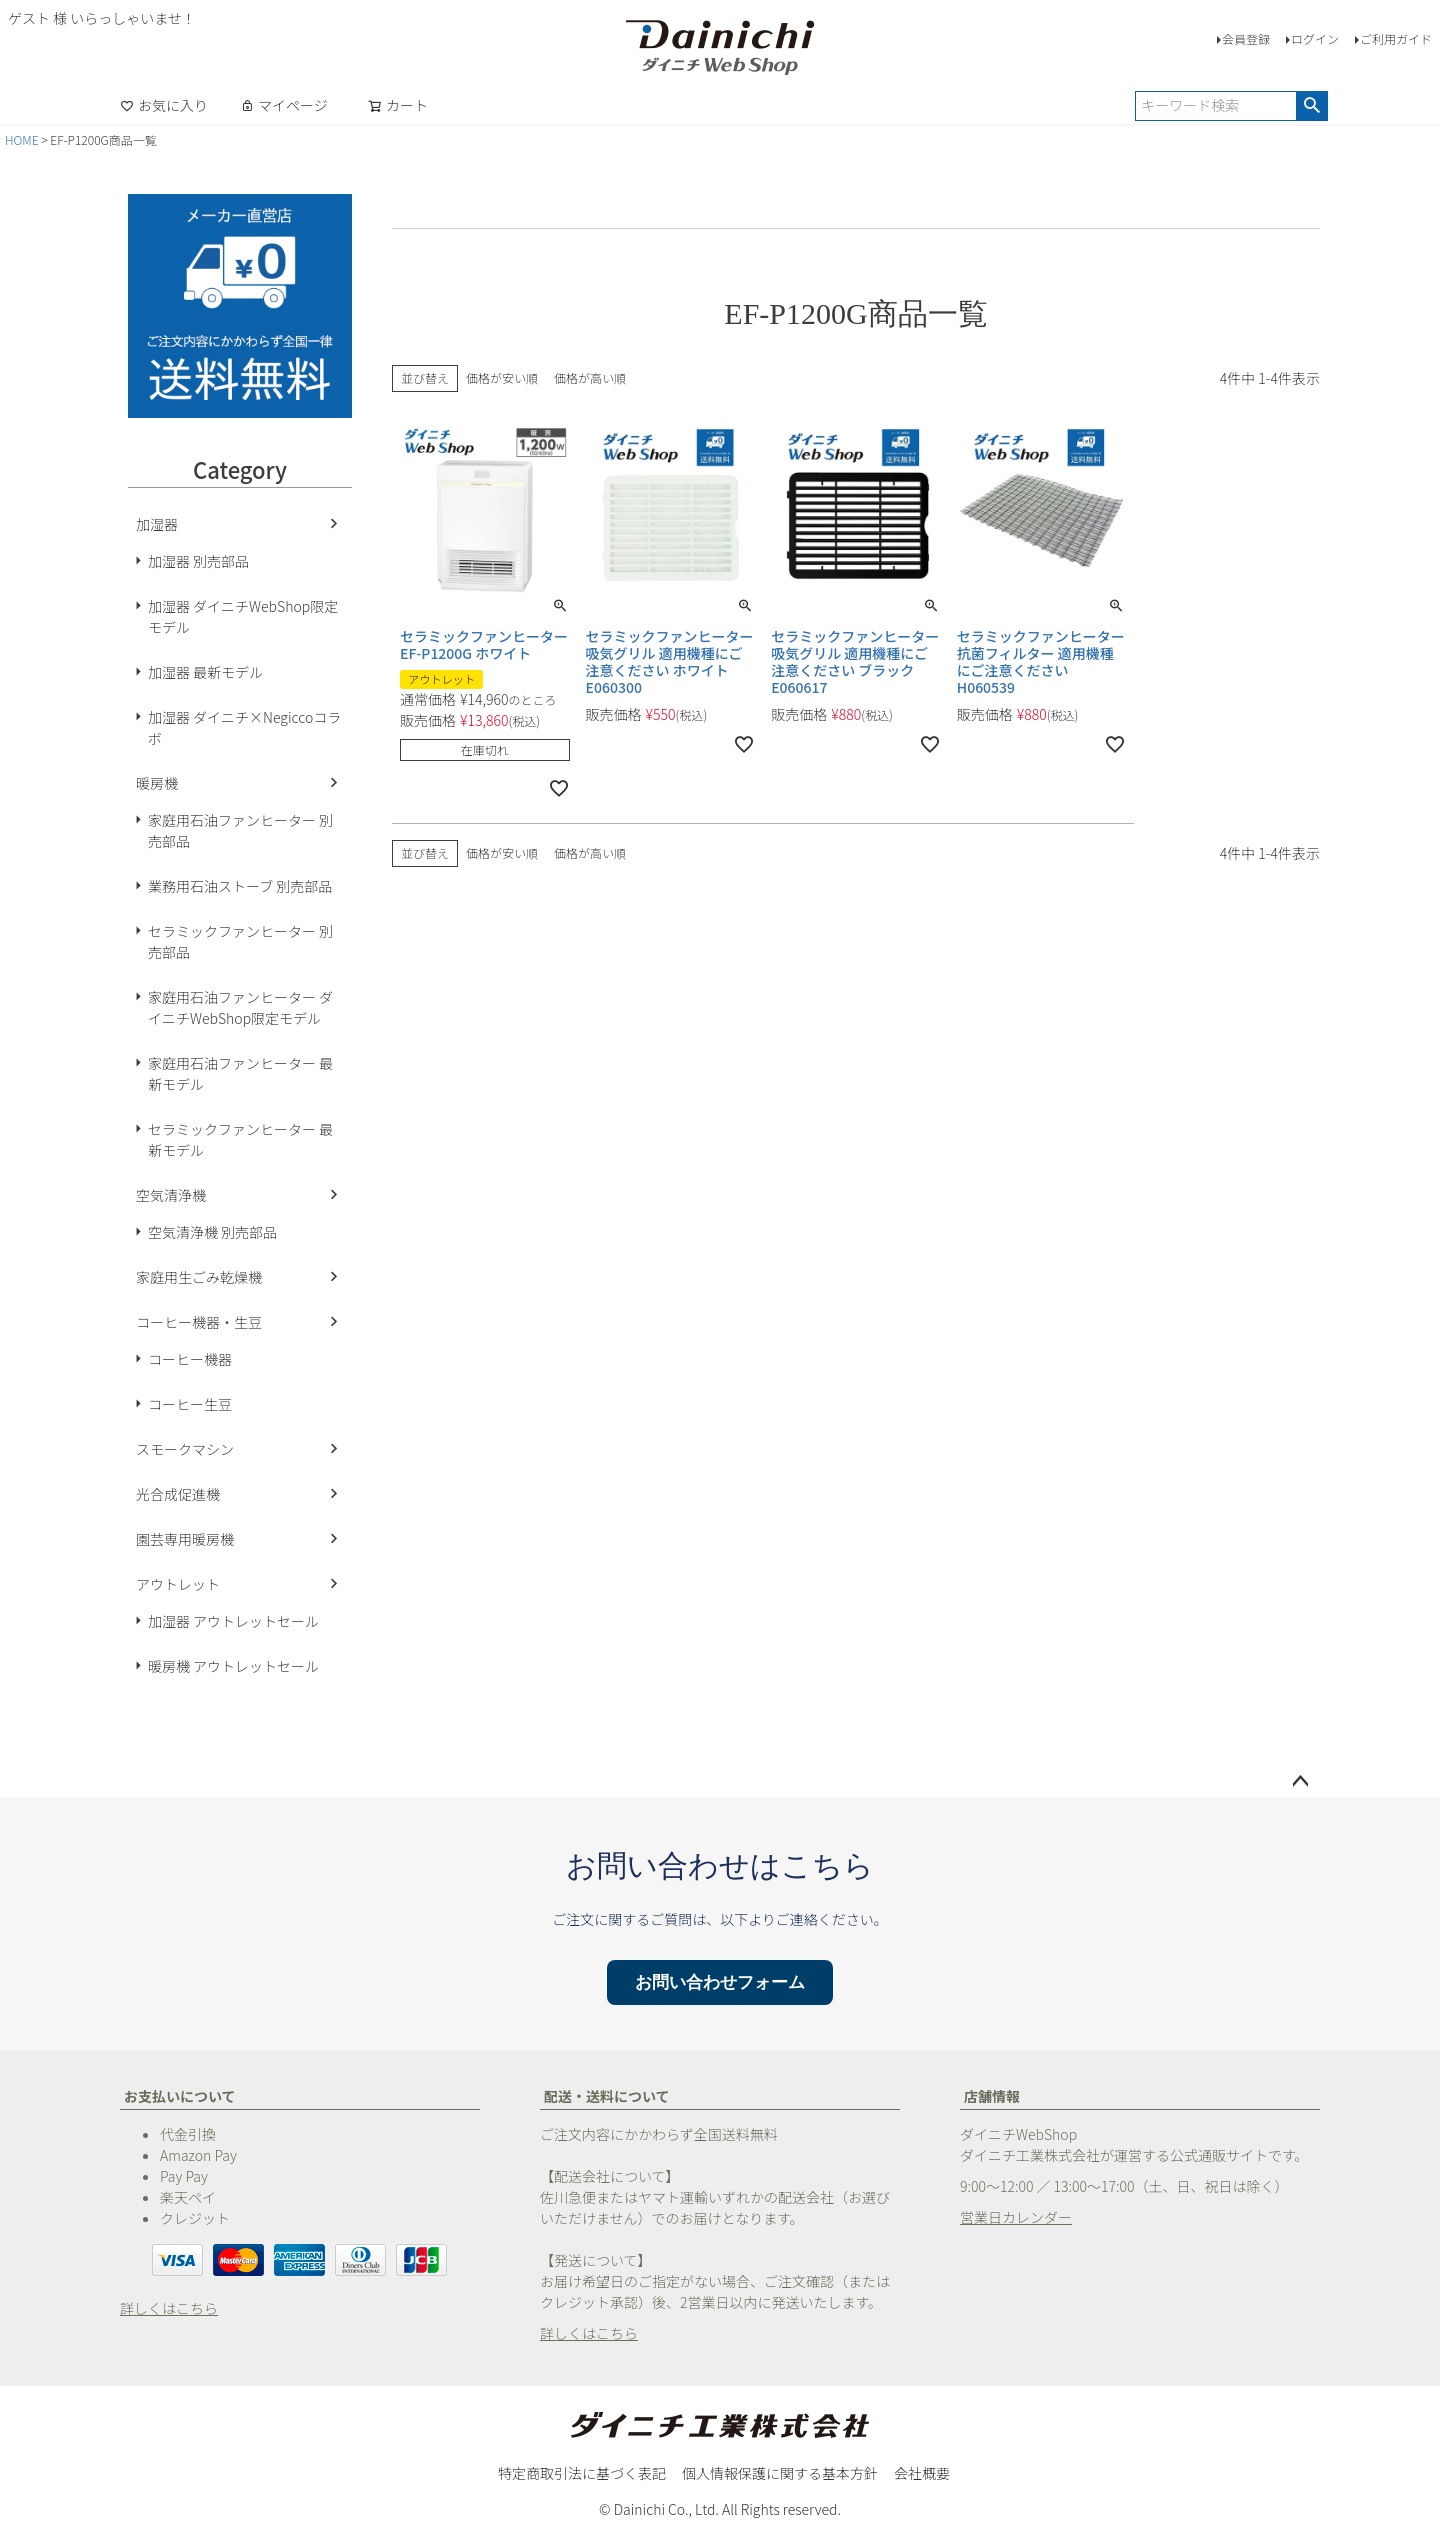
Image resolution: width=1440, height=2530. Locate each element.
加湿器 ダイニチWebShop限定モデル (243, 616)
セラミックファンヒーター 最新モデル (240, 1139)
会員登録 (1246, 38)
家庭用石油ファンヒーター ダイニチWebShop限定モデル (240, 1007)
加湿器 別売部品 (198, 561)
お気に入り (164, 105)
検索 (1311, 106)
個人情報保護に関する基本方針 (780, 2473)
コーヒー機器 (190, 1359)
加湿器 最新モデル (205, 672)
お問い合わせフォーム (720, 1982)
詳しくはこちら (169, 2308)
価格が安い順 (502, 377)
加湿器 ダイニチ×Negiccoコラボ (244, 727)
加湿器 (157, 524)
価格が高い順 (590, 377)
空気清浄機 (171, 1195)
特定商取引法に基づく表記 (582, 2473)
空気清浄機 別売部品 (212, 1232)
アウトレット (178, 1584)
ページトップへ (1300, 1782)
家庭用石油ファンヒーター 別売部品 (240, 830)
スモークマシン (185, 1449)
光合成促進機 (178, 1494)
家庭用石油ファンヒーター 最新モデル (240, 1073)
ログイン (1315, 38)
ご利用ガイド (1396, 38)
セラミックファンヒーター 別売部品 (240, 941)
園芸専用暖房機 (185, 1539)
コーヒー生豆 (190, 1404)
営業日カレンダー (1016, 2217)
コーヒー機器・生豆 (199, 1322)
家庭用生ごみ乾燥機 (199, 1277)
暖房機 (157, 783)
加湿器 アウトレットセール (233, 1621)
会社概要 (922, 2473)
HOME (22, 139)
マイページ (284, 105)
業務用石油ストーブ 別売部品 (240, 886)
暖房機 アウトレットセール (233, 1666)
